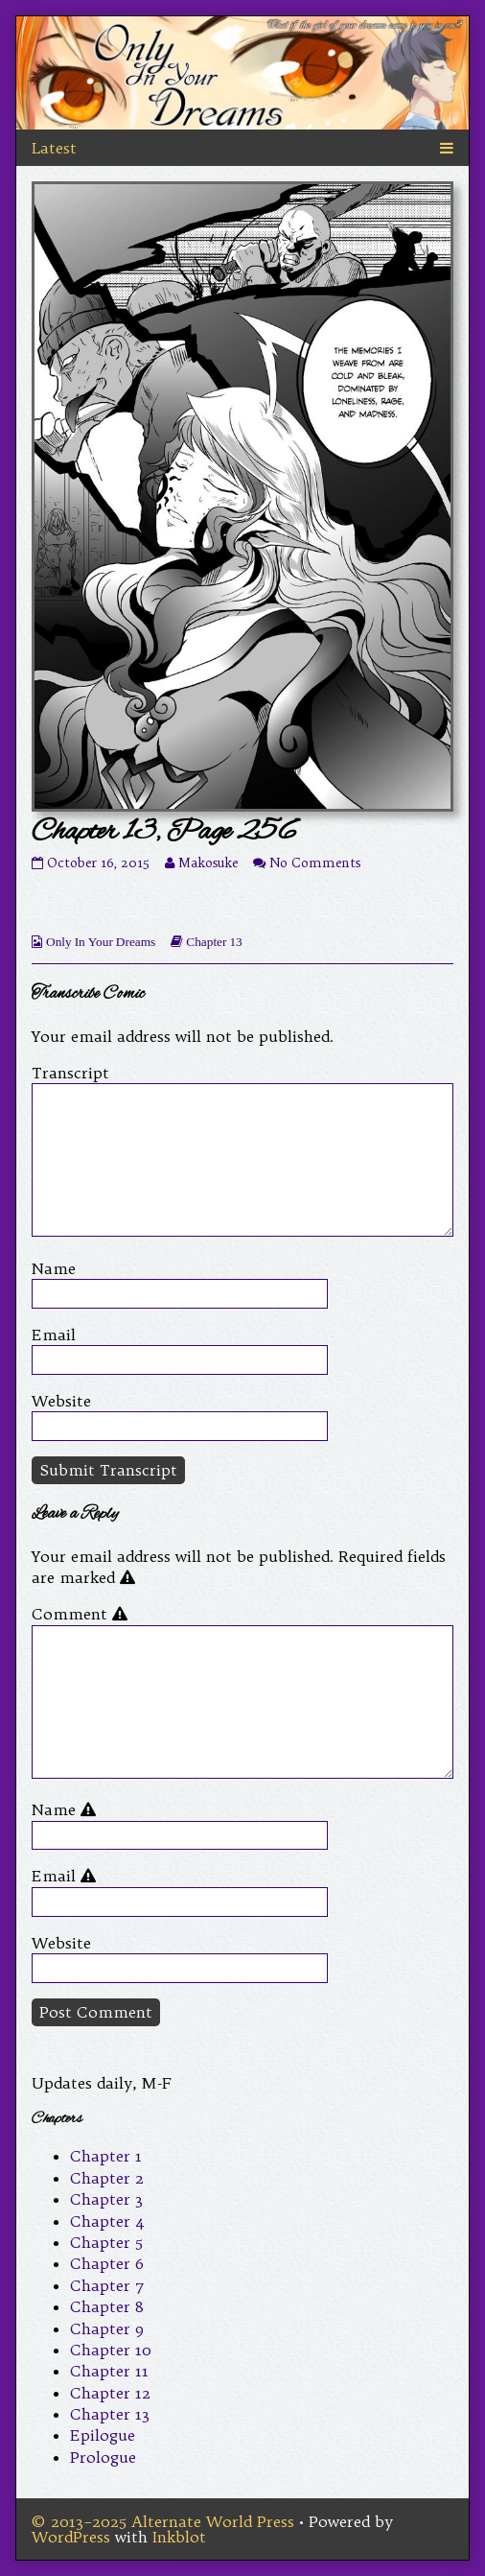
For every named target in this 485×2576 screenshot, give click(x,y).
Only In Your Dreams (100, 941)
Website (61, 1400)
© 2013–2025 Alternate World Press (163, 2521)
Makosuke (208, 863)
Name (54, 1268)
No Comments (314, 863)
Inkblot (179, 2536)
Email (54, 1334)
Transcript (70, 1072)
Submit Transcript (108, 1469)
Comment (83, 1613)
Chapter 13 (214, 941)
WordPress (71, 2536)
